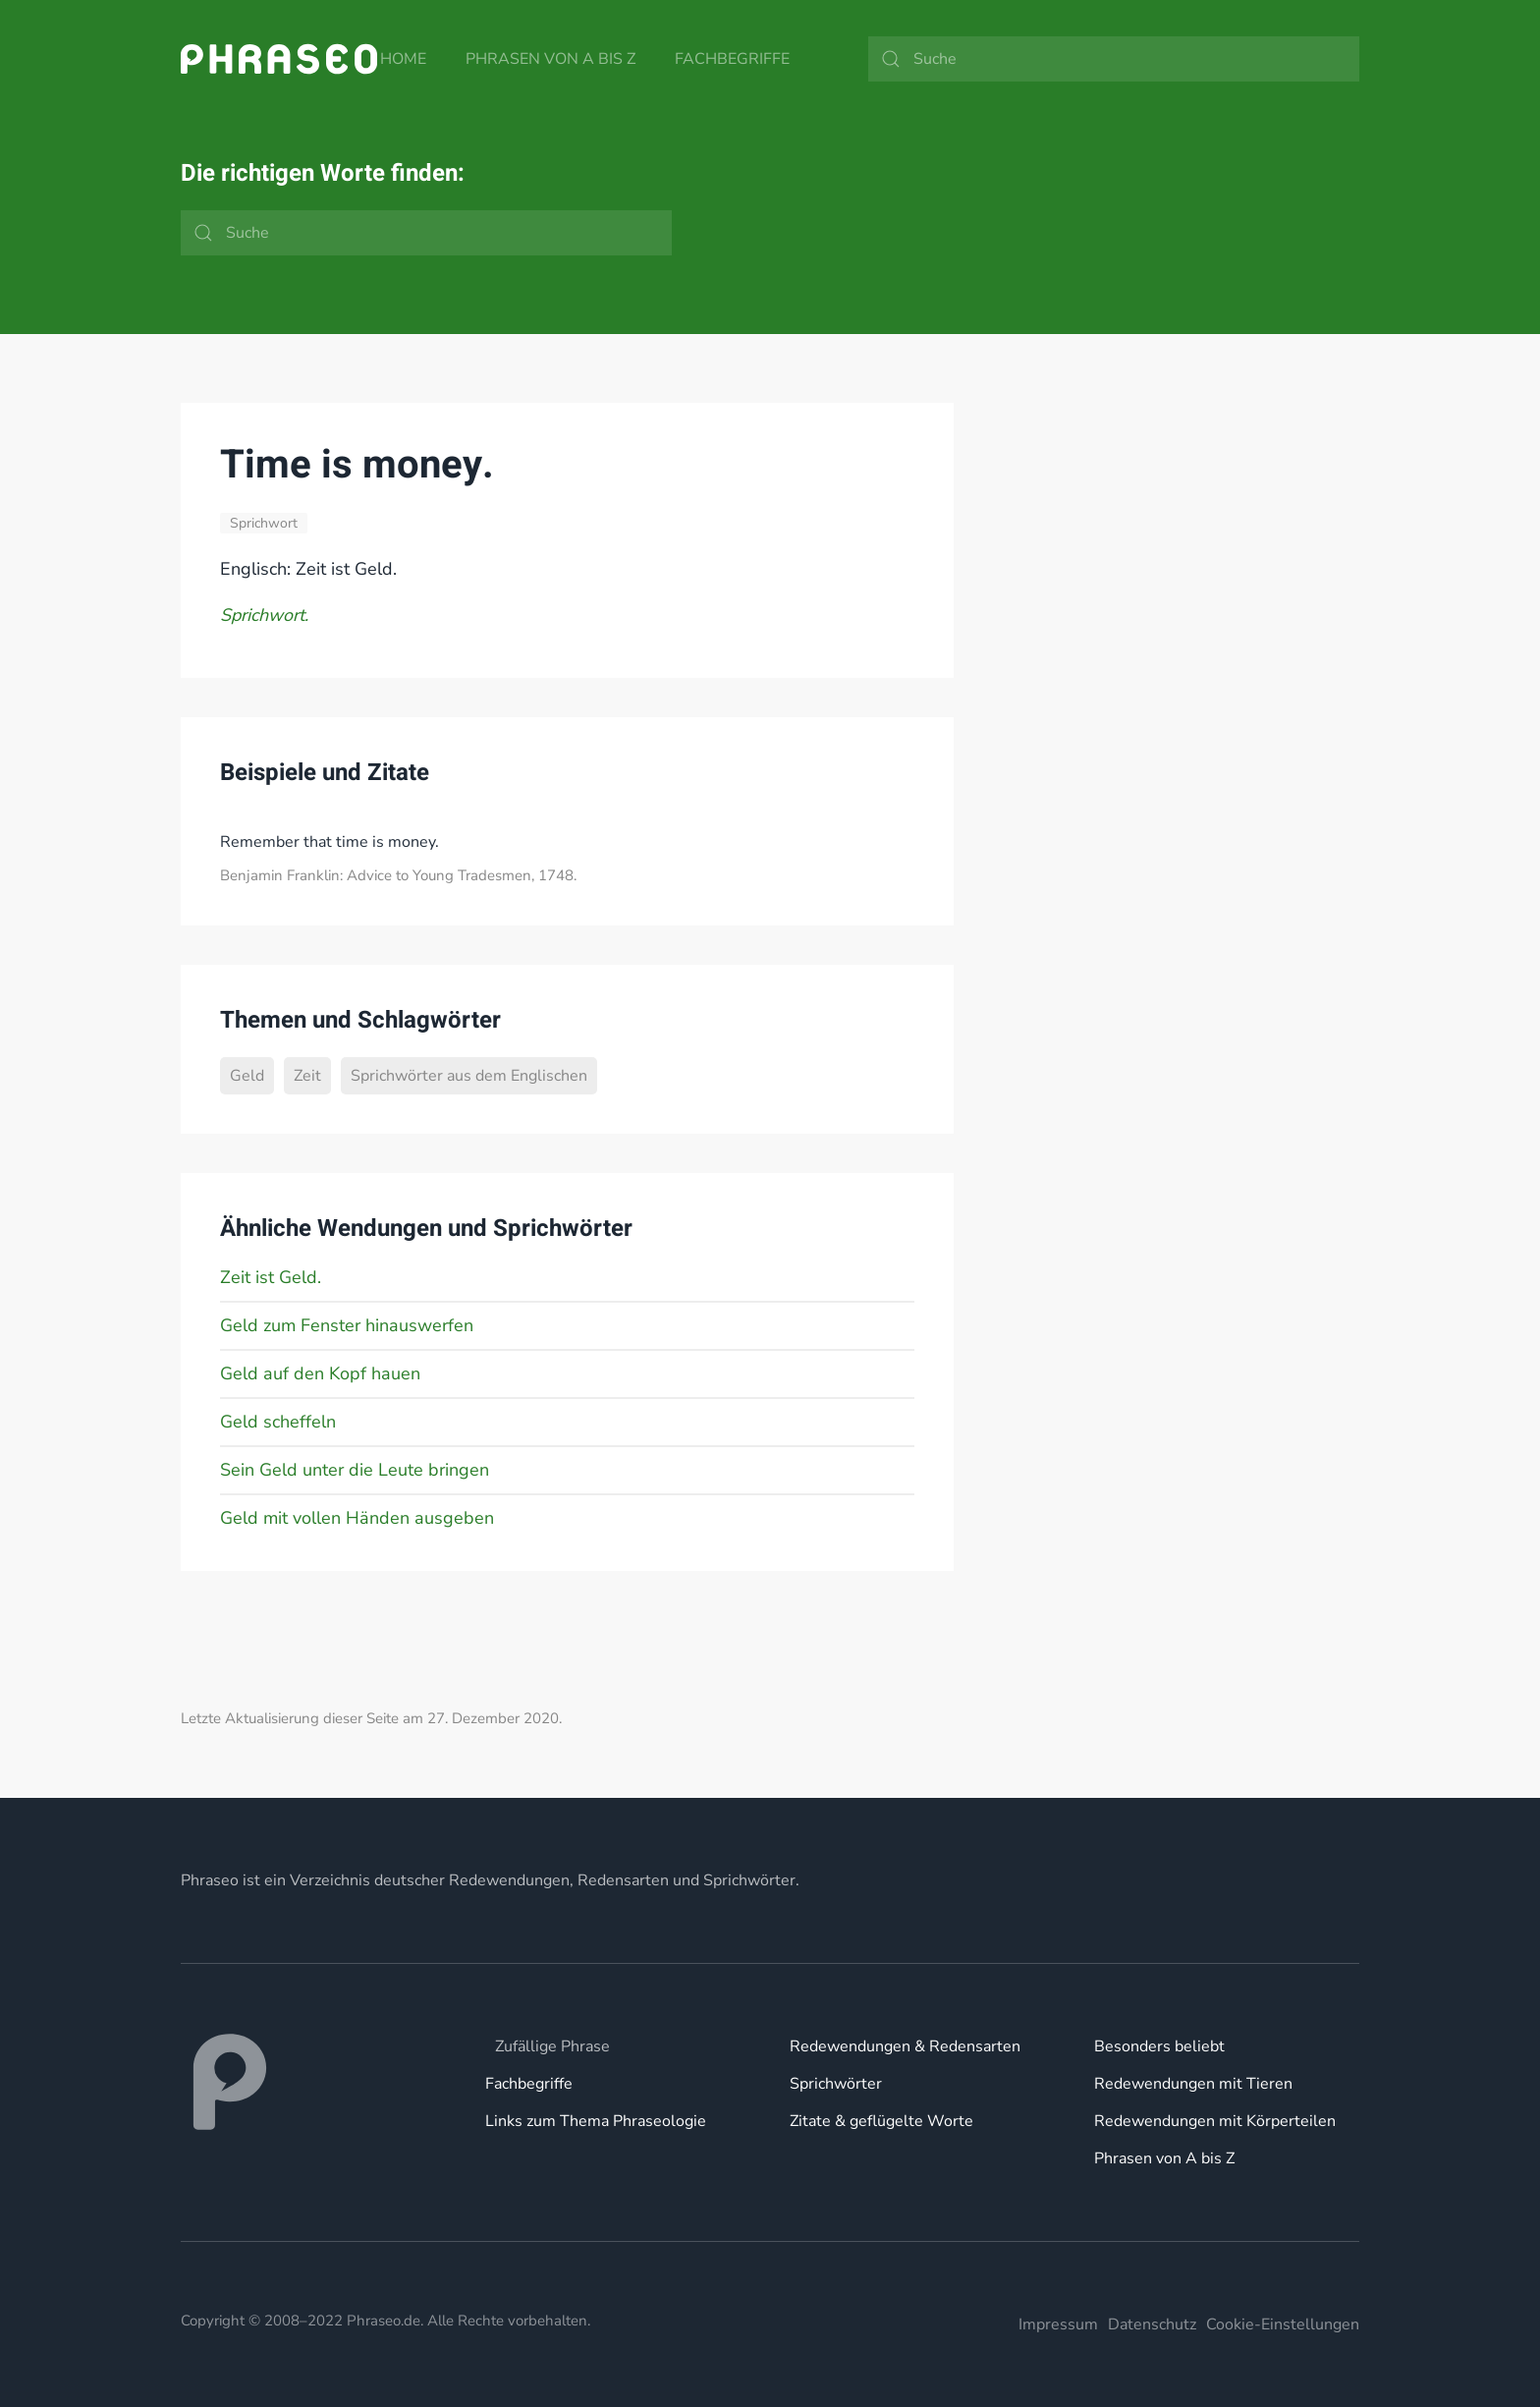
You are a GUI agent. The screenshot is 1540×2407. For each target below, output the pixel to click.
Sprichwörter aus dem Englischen (469, 1076)
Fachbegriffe (732, 59)
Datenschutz (1152, 2324)
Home (403, 59)
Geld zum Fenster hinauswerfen (346, 1325)
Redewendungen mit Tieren (1193, 2084)
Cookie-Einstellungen (1282, 2324)
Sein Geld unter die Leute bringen (354, 1470)
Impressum (1058, 2324)
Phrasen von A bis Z (550, 59)
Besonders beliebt (1159, 2046)
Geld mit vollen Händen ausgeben (357, 1518)
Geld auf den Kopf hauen (320, 1373)
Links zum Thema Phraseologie (595, 2121)
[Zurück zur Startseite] (279, 59)
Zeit (307, 1076)
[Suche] (1113, 59)
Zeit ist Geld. (270, 1277)
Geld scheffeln (278, 1421)
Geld (247, 1076)
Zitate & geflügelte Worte (881, 2121)
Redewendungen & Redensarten (905, 2046)
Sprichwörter (836, 2084)
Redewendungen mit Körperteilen (1215, 2121)
